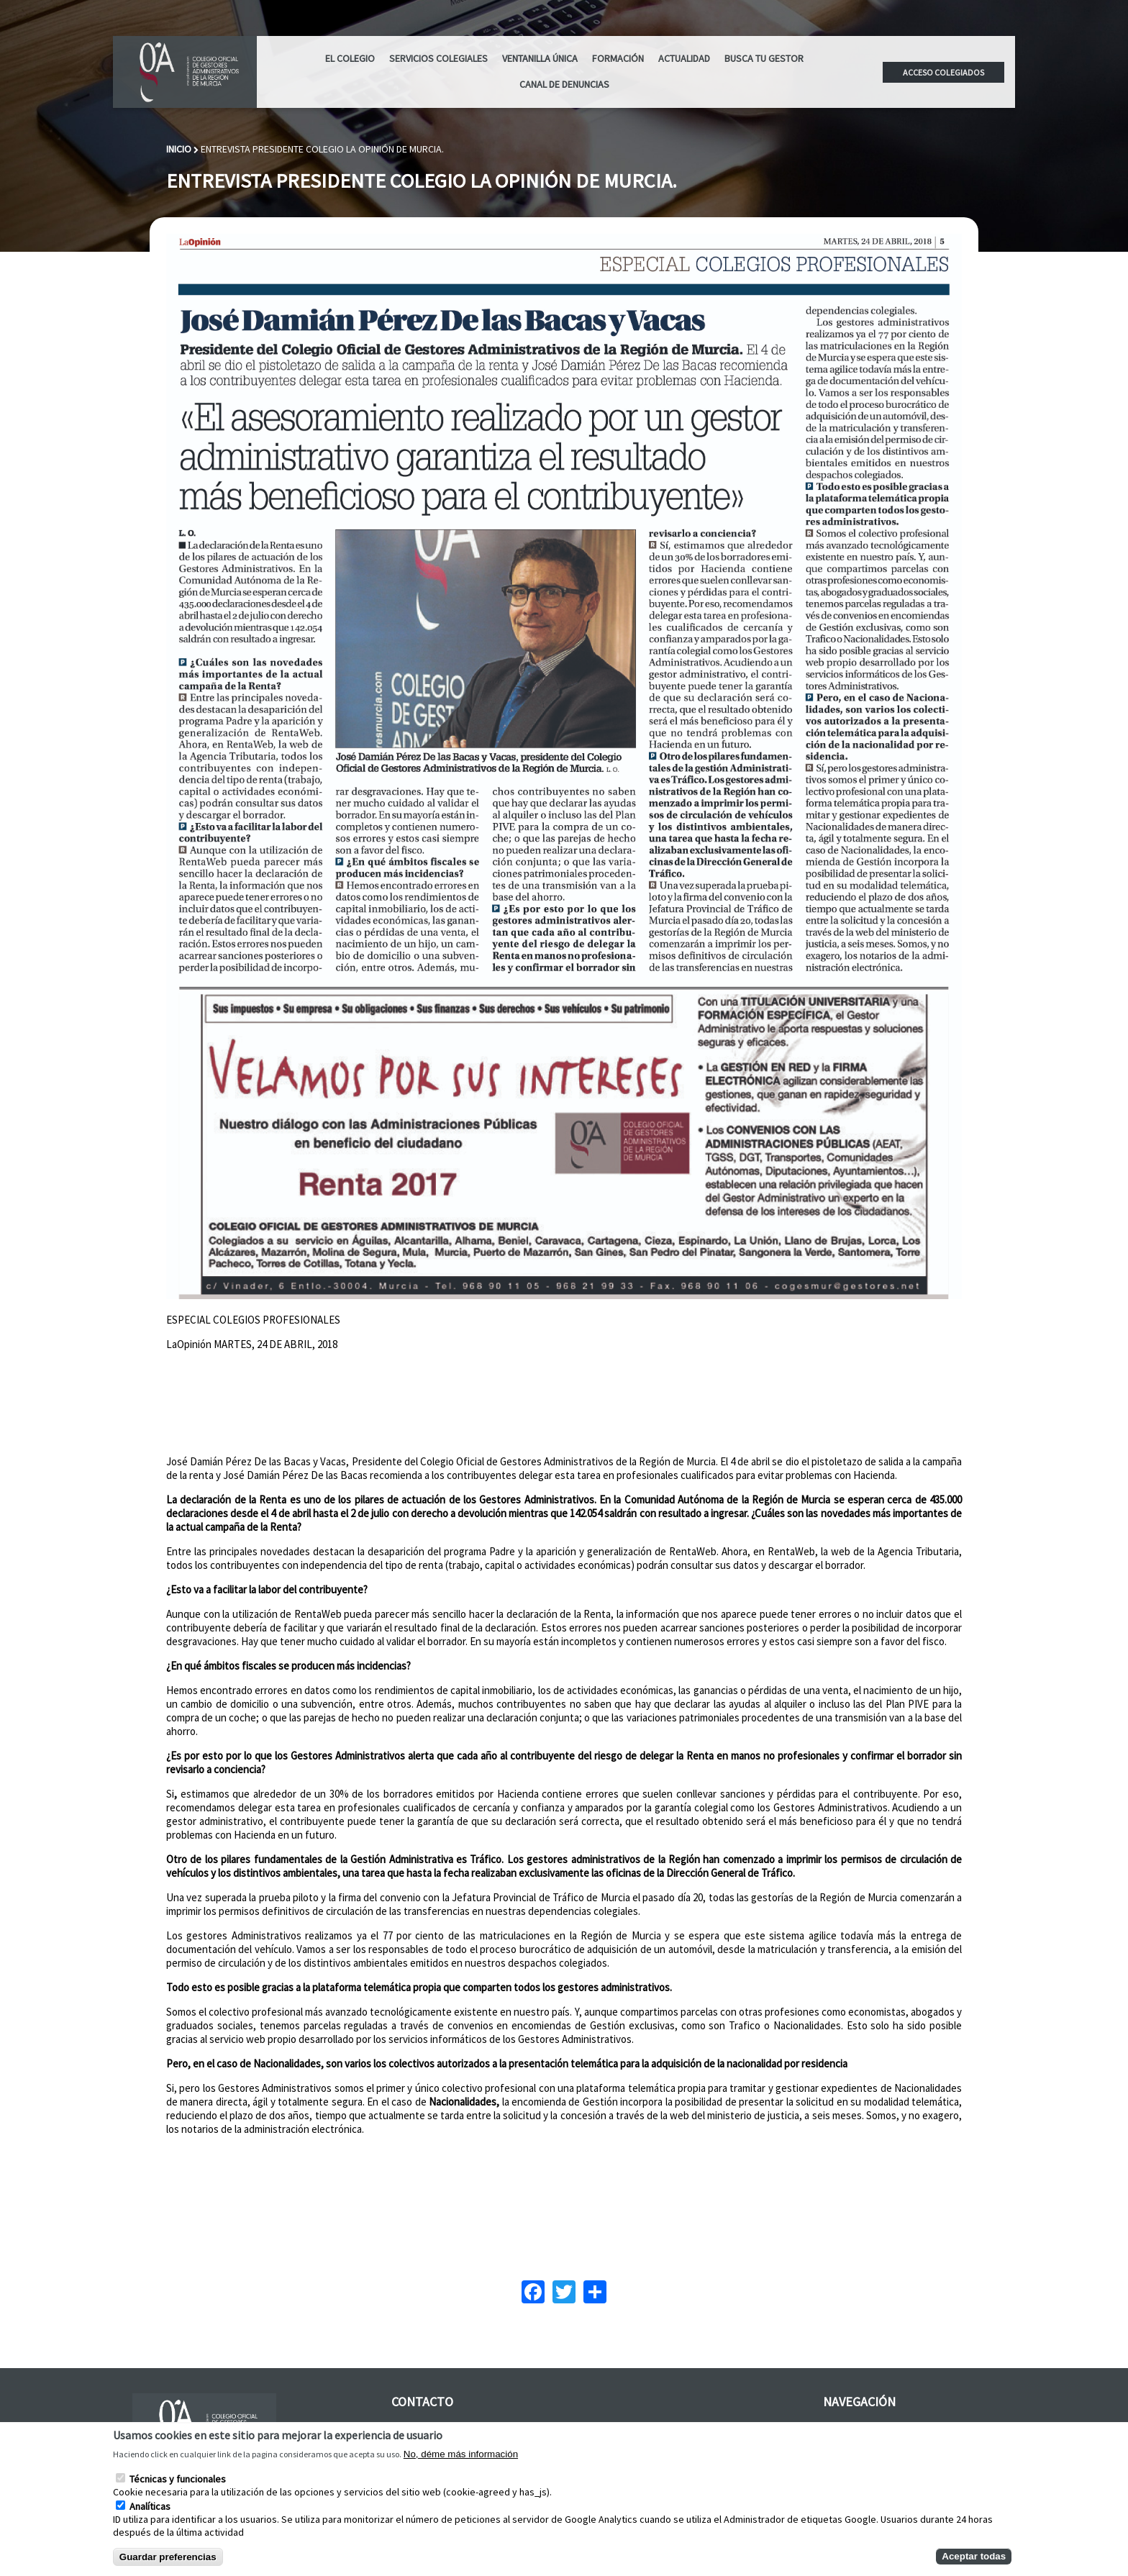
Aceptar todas (974, 2556)
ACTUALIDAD (684, 58)
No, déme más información (461, 2454)
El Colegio (350, 58)
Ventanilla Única (540, 58)
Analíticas (149, 2506)
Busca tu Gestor (764, 58)
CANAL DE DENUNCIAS (564, 84)
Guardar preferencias (168, 2557)
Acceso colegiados (943, 72)
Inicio (178, 148)
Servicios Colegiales (438, 58)
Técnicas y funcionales (177, 2478)
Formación (618, 58)
